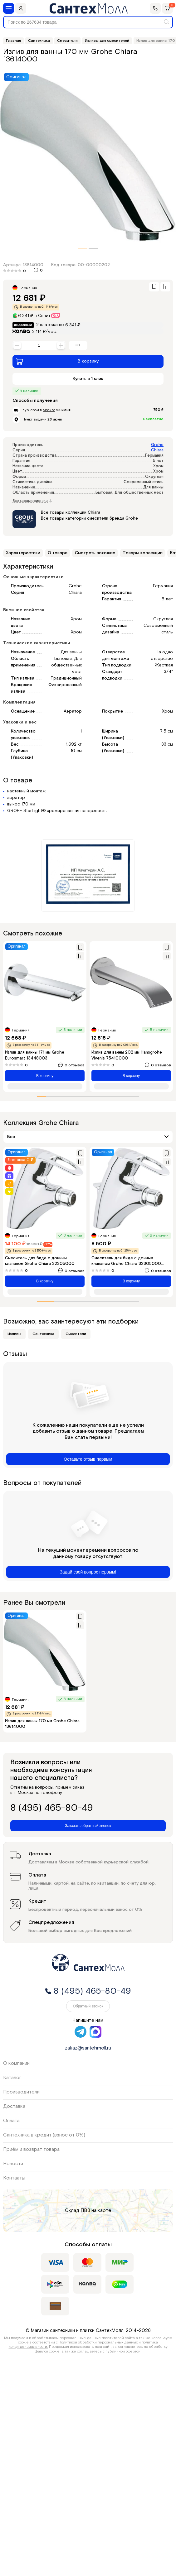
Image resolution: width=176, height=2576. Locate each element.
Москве (49, 410)
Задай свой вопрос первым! (88, 1571)
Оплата (11, 2120)
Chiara (157, 450)
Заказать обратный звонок (88, 1826)
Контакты (14, 2178)
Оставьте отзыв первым (88, 1459)
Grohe (157, 445)
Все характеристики (32, 501)
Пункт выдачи (34, 419)
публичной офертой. (123, 2351)
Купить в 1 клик (88, 379)
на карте (101, 2210)
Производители (21, 2092)
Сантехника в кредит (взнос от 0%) (44, 2135)
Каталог (12, 2077)
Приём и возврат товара (31, 2149)
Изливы (14, 1334)
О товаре (57, 553)
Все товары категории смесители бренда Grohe (89, 518)
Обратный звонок (88, 2006)
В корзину (57, 361)
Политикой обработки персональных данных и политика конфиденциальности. (83, 2344)
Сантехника (43, 1334)
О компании (16, 2063)
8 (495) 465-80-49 (51, 1808)
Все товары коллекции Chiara (70, 512)
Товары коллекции (143, 553)
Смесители (76, 1334)
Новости (13, 2163)
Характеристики (23, 553)
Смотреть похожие (95, 553)
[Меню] (8, 8)
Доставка (14, 2106)
